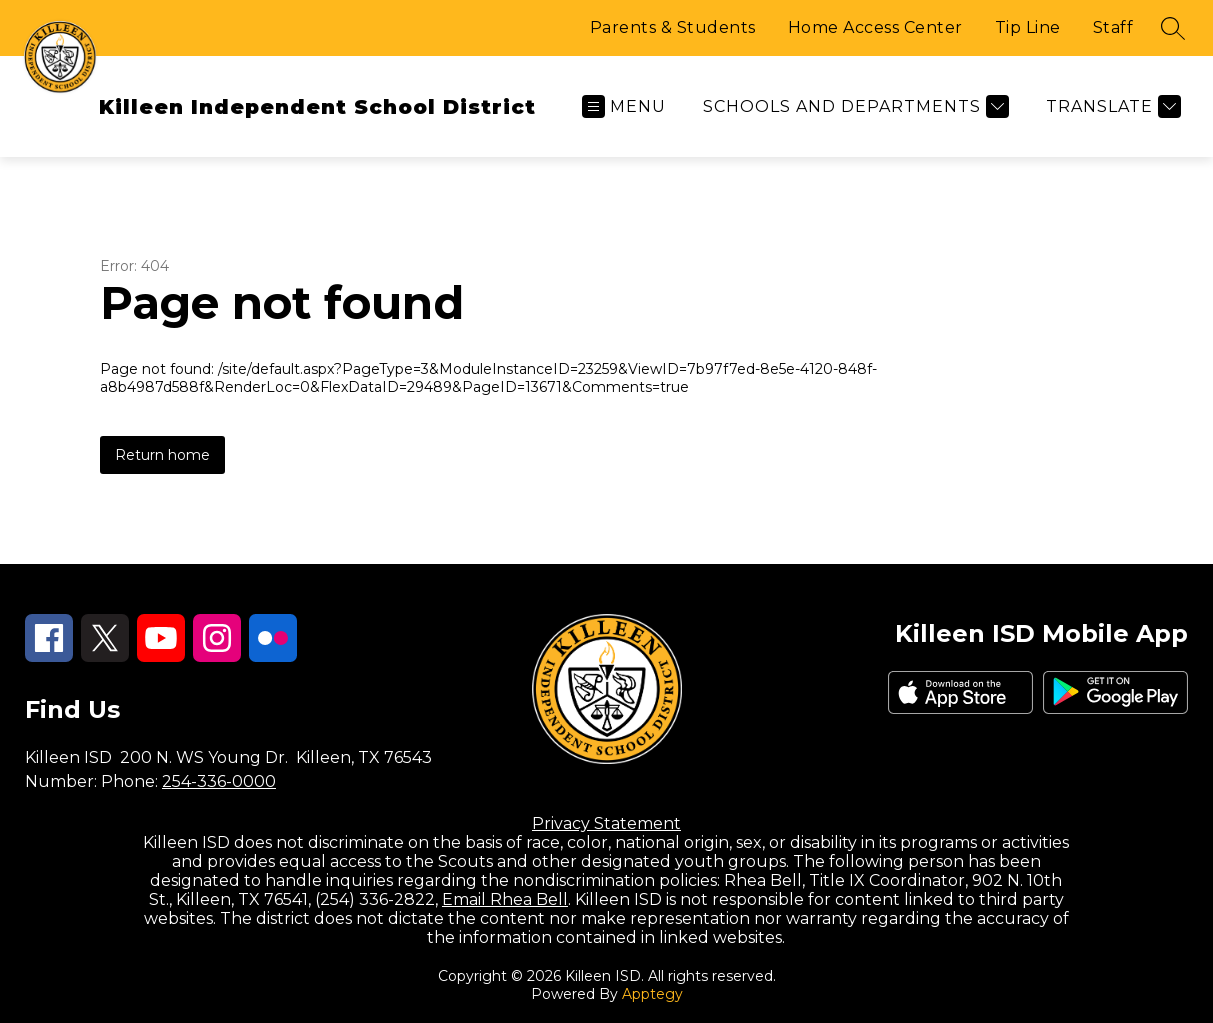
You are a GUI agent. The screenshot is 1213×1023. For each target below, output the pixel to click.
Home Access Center (875, 27)
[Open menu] (624, 106)
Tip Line (1028, 27)
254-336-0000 (219, 781)
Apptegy (652, 994)
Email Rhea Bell (505, 899)
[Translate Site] (1111, 106)
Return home (162, 455)
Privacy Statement (606, 823)
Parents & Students (673, 27)
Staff (1113, 27)
